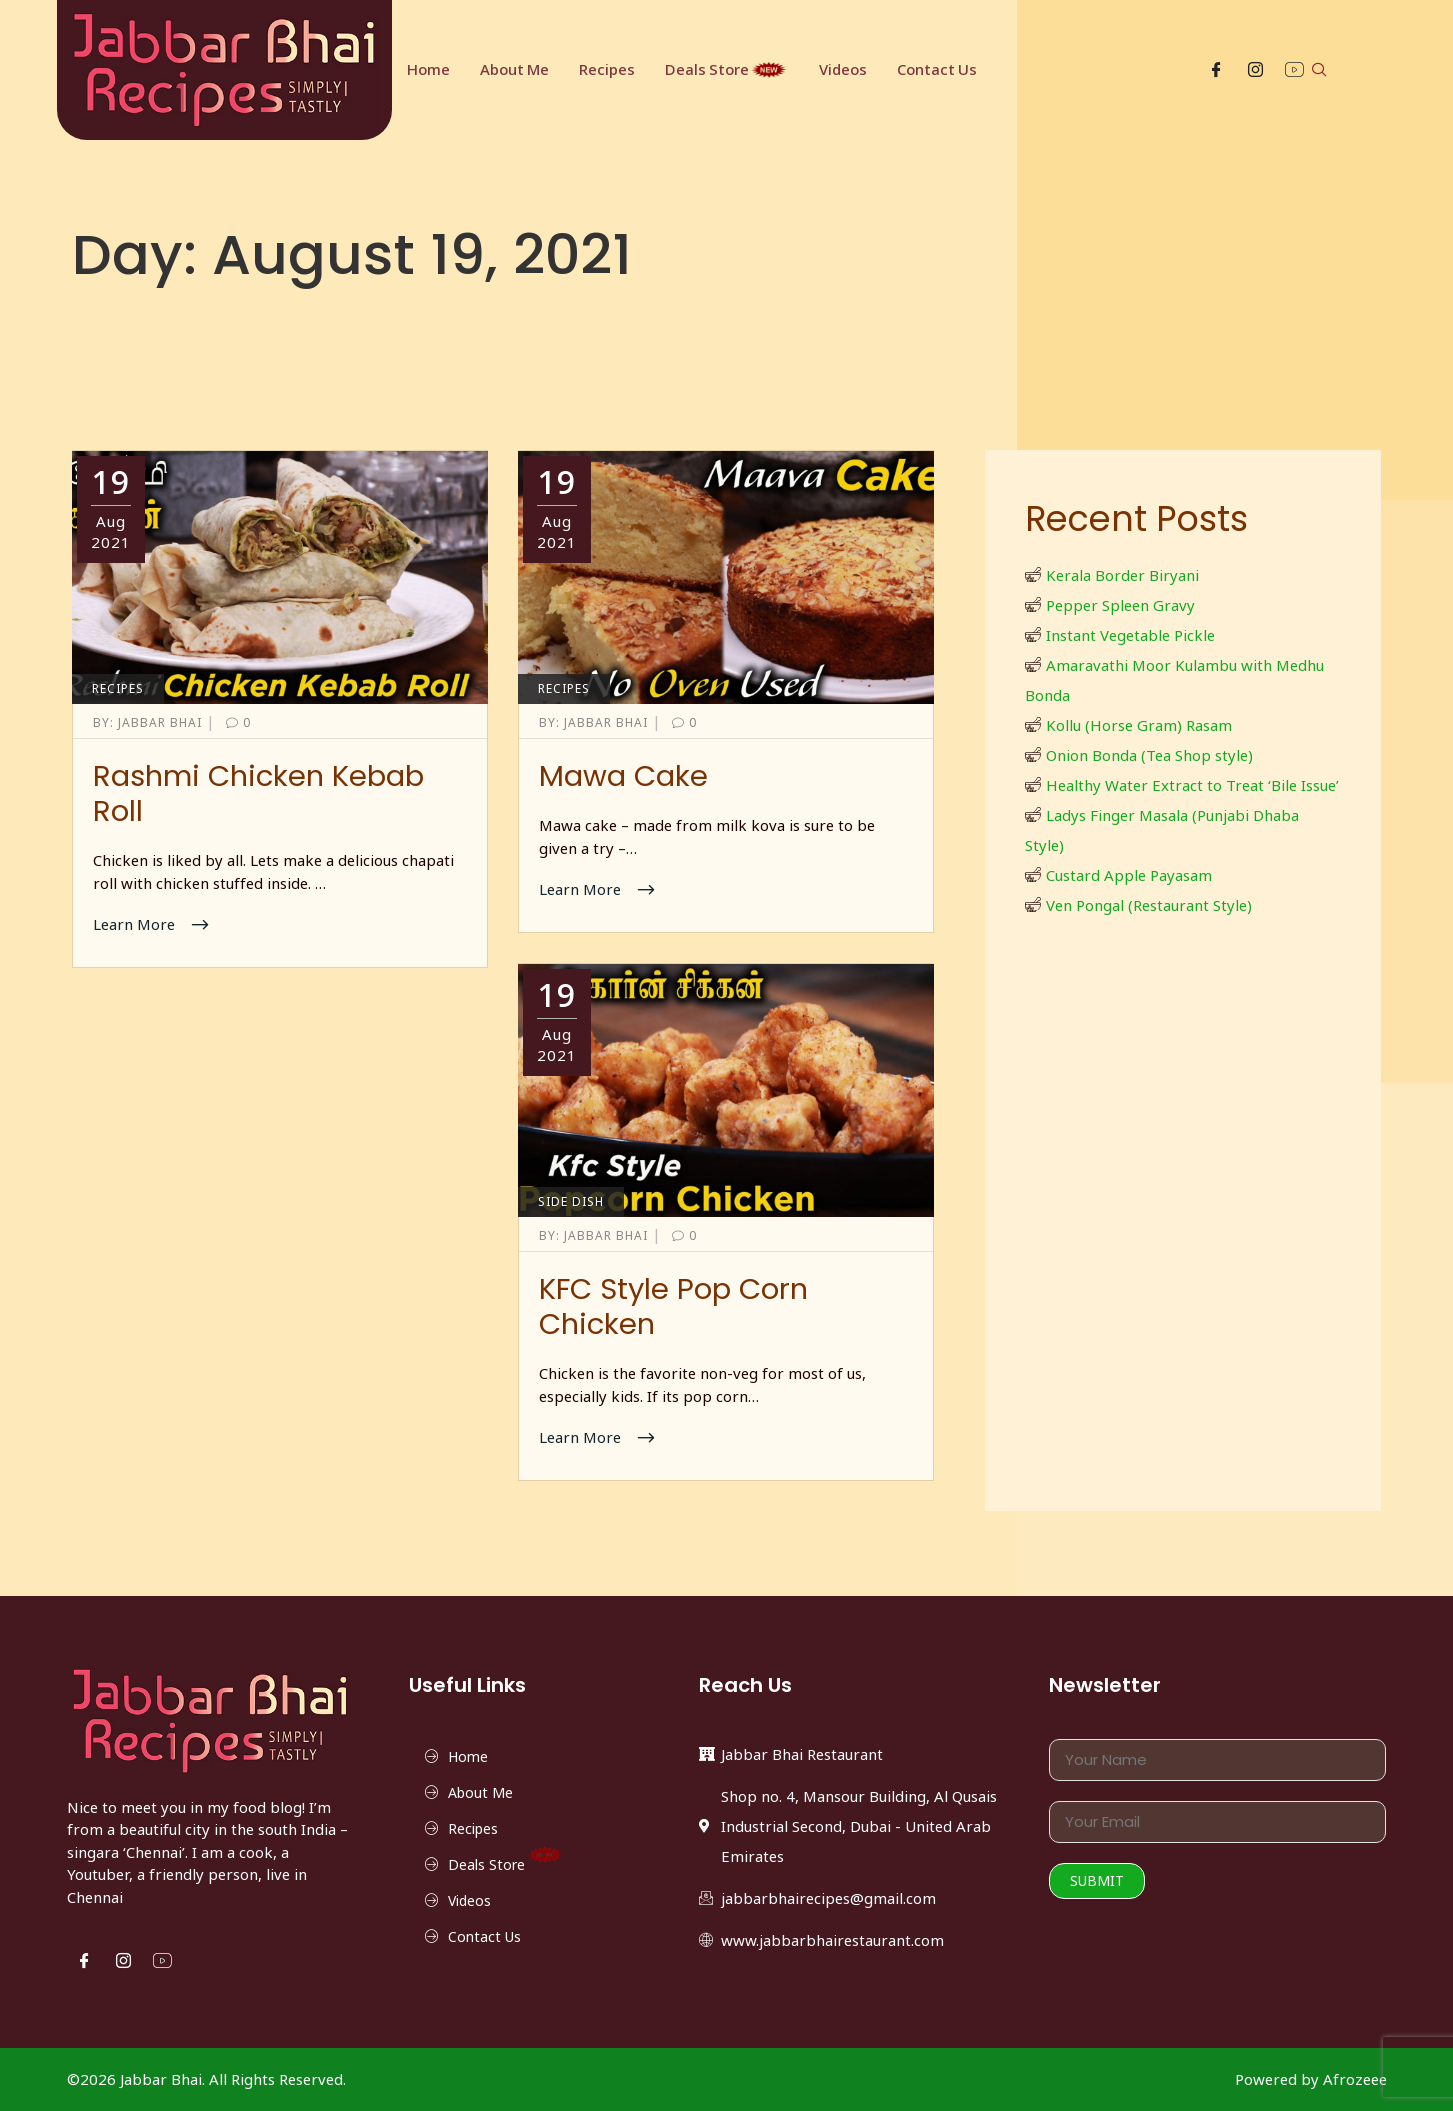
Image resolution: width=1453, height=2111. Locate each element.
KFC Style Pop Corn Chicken (673, 1306)
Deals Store (728, 70)
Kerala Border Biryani (1122, 575)
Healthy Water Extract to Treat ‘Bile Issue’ (1192, 785)
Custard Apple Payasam (1129, 875)
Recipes (608, 70)
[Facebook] (1216, 70)
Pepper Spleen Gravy (1120, 605)
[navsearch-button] (1319, 70)
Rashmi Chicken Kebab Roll (258, 793)
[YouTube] (1294, 70)
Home (428, 70)
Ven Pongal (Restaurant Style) (1149, 905)
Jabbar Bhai (149, 722)
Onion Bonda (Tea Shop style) (1149, 755)
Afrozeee (1355, 2079)
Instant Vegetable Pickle (1130, 635)
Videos (845, 70)
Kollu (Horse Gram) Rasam (1139, 725)
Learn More (136, 924)
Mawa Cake (623, 776)
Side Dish (571, 1201)
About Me (515, 70)
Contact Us (939, 70)
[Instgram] (1255, 70)
